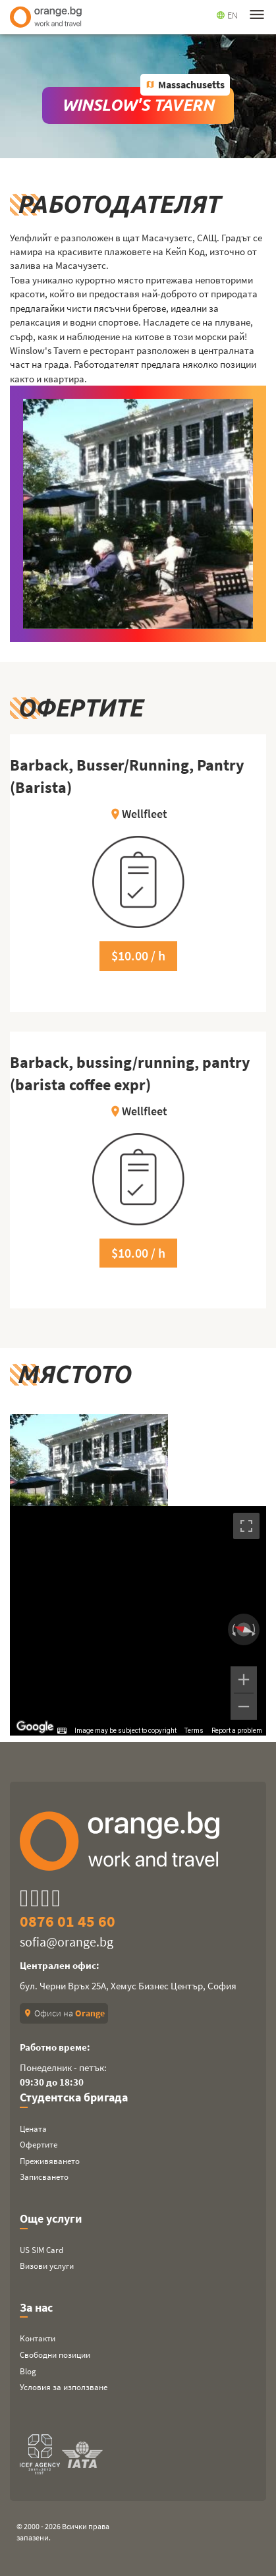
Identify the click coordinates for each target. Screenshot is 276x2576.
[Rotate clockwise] (255, 1629)
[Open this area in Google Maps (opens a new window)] (35, 1727)
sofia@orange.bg (66, 1941)
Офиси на (64, 2013)
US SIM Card (41, 2250)
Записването (44, 2176)
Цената (33, 2128)
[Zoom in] (244, 1679)
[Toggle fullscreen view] (246, 1526)
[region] (138, 1621)
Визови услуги (47, 2265)
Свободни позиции (55, 2354)
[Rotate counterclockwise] (232, 1629)
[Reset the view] (244, 1630)
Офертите (38, 2144)
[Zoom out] (244, 1706)
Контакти (37, 2338)
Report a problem (236, 1730)
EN (227, 15)
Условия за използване (63, 2387)
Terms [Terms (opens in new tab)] (194, 1730)
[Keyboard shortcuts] (62, 1731)
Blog (28, 2371)
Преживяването (50, 2161)
